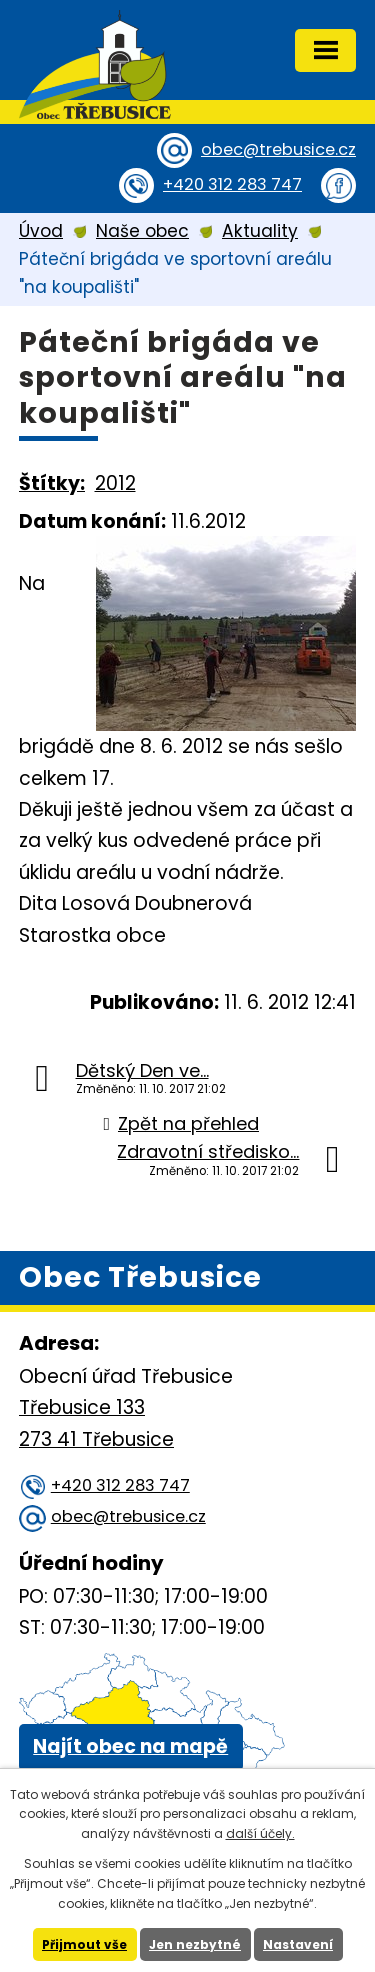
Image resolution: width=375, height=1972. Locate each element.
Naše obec (142, 231)
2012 (115, 483)
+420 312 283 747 (232, 184)
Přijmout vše (84, 1944)
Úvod (41, 231)
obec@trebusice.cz (278, 149)
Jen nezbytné (195, 1944)
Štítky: (52, 483)
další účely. (260, 1833)
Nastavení (298, 1944)
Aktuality (260, 231)
